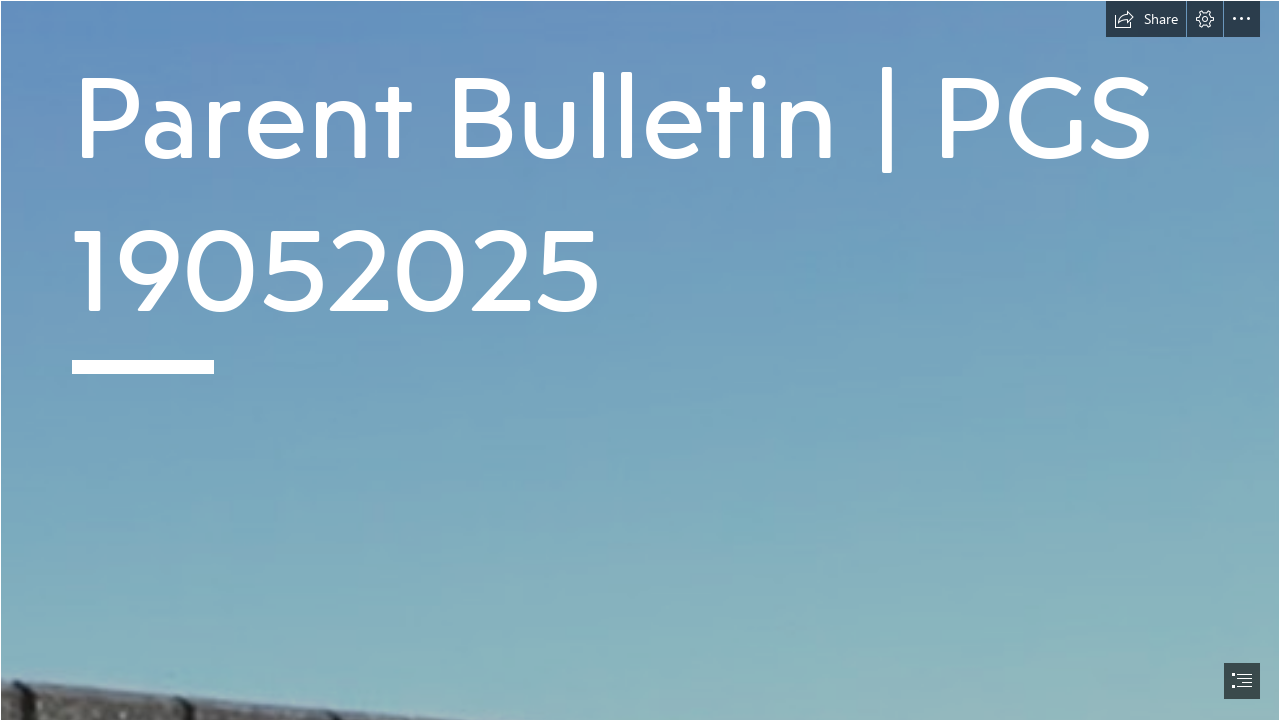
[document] (640, 360)
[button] (1146, 19)
